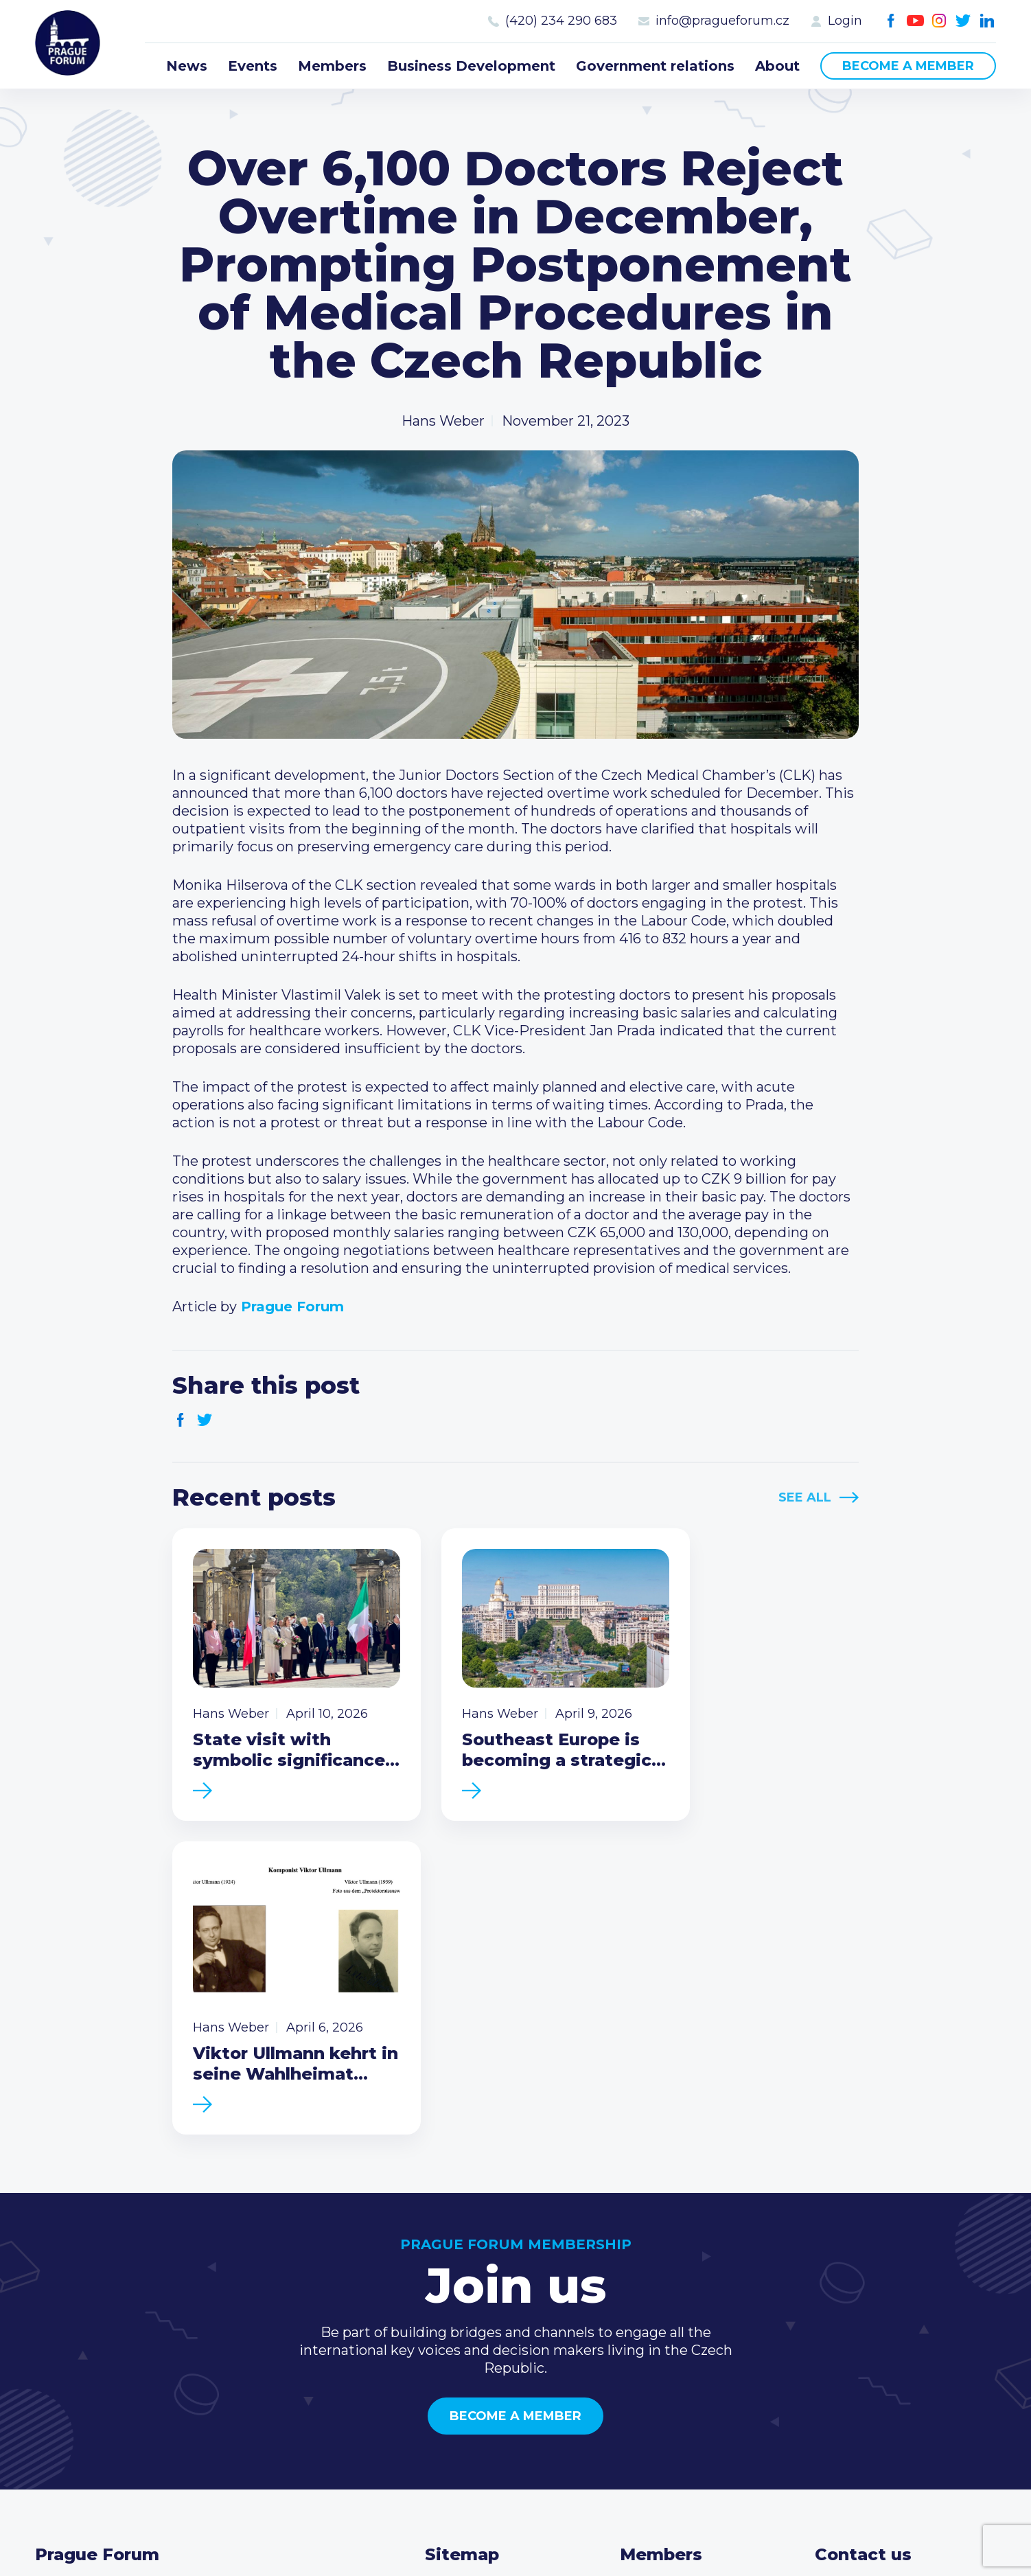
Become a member (908, 65)
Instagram (939, 21)
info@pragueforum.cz (722, 20)
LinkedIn (987, 21)
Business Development (471, 66)
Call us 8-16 (851, 2272)
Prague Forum (69, 44)
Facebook (891, 21)
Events (252, 66)
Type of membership (691, 2294)
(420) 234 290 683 (561, 20)
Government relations (655, 66)
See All (804, 1497)
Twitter (963, 21)
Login (845, 20)
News (186, 66)
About (777, 66)
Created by (516, 2529)
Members (332, 66)
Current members (681, 2272)
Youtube (915, 21)
